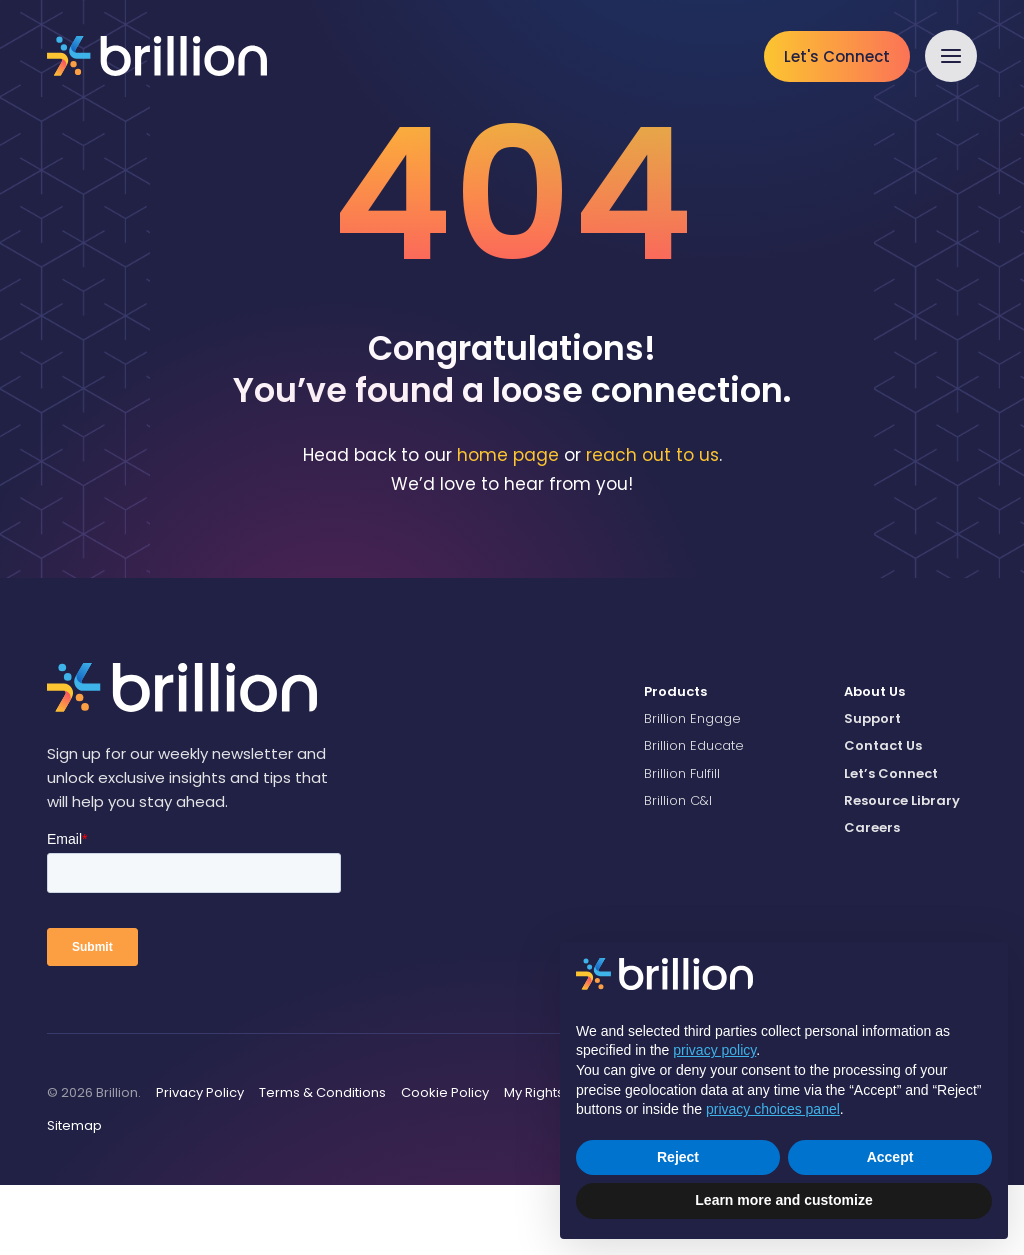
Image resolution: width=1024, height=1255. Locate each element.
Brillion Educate (694, 815)
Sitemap (74, 1195)
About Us (874, 761)
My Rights (534, 1162)
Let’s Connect (891, 842)
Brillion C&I (678, 870)
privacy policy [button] (714, 1050)
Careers (872, 897)
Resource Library (902, 870)
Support (872, 788)
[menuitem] (729, 762)
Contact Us (883, 815)
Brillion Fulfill (682, 842)
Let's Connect (837, 56)
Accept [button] (890, 1157)
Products (675, 761)
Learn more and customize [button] (783, 1200)
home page (508, 525)
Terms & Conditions (322, 1162)
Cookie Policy (445, 1162)
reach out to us (652, 525)
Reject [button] (678, 1157)
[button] (951, 56)
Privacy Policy (200, 1162)
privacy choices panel (773, 1109)
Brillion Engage (692, 788)
